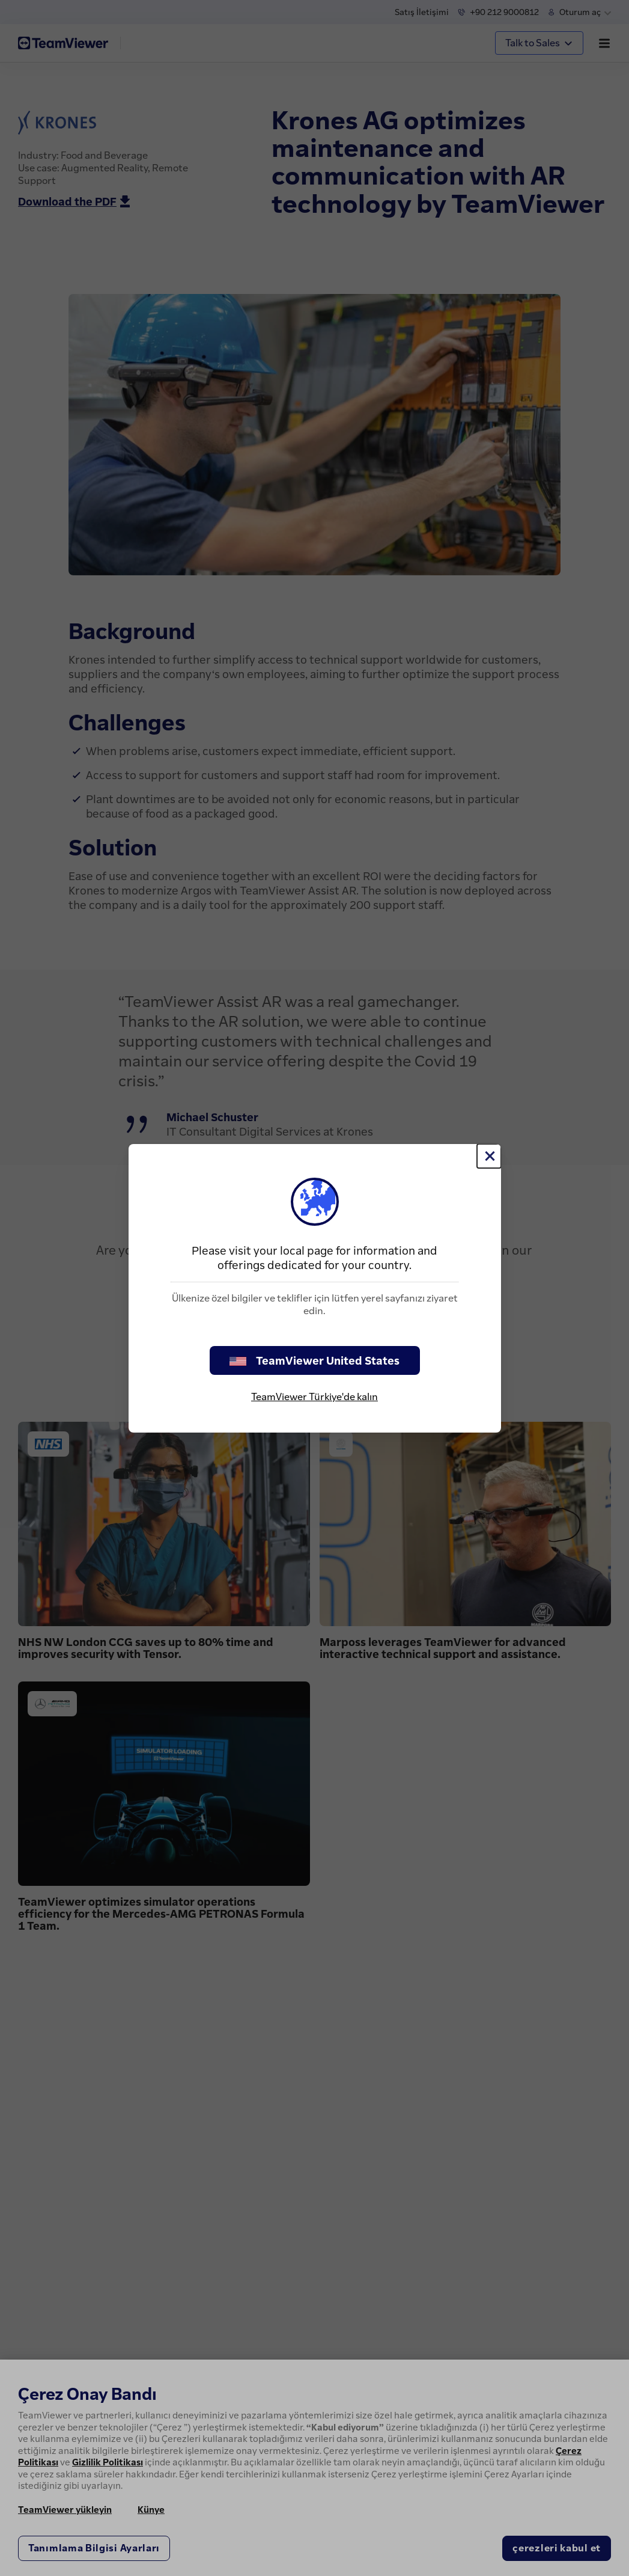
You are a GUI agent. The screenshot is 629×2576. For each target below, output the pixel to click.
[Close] (489, 1156)
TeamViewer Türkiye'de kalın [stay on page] (314, 1396)
